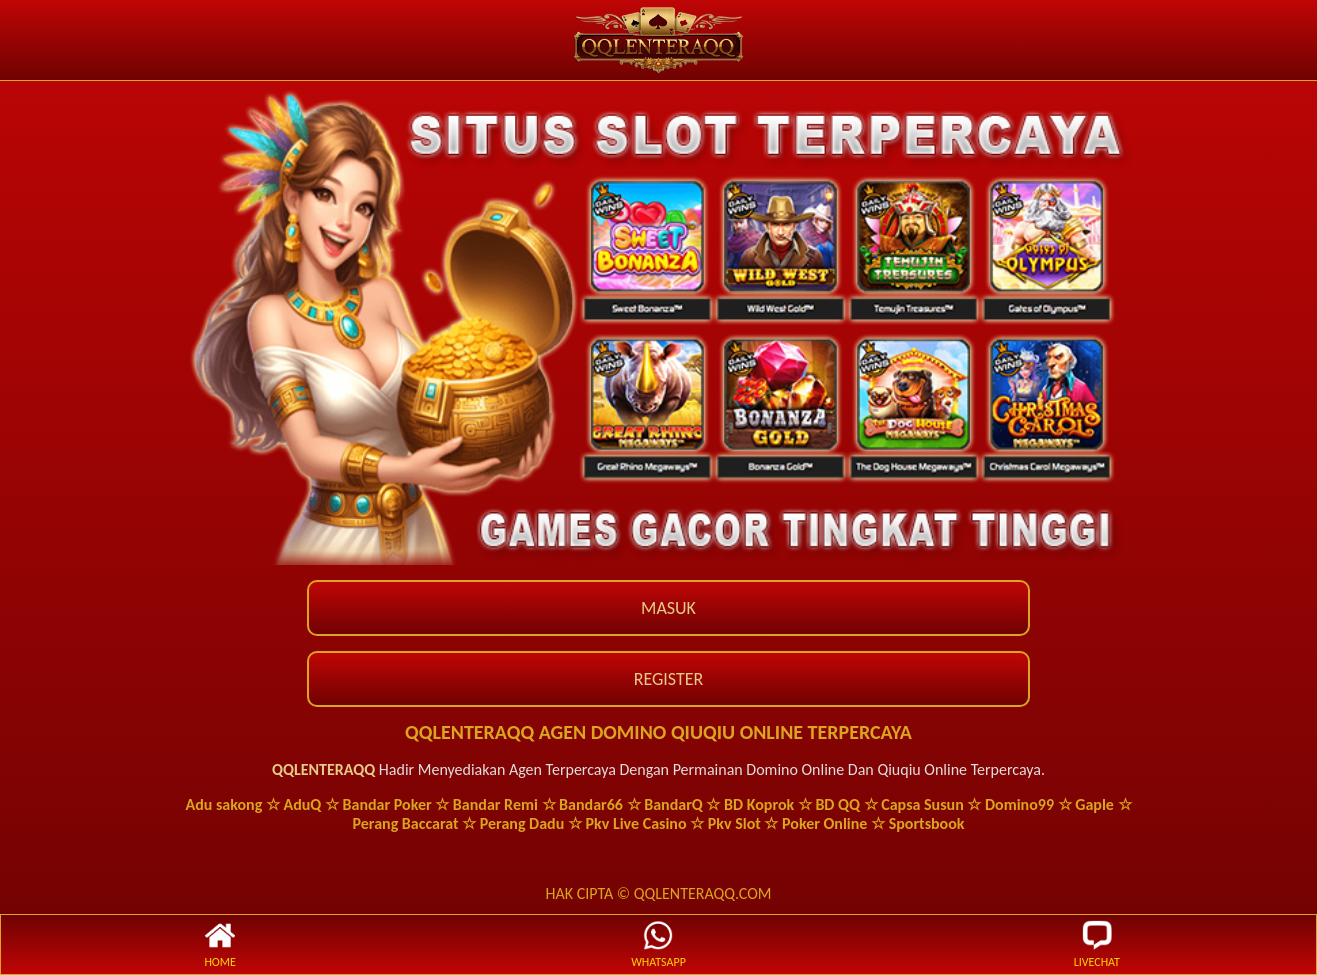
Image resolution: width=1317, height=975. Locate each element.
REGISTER (669, 679)
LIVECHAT (1097, 944)
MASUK (668, 608)
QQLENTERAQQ (323, 769)
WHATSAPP (658, 944)
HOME (220, 944)
